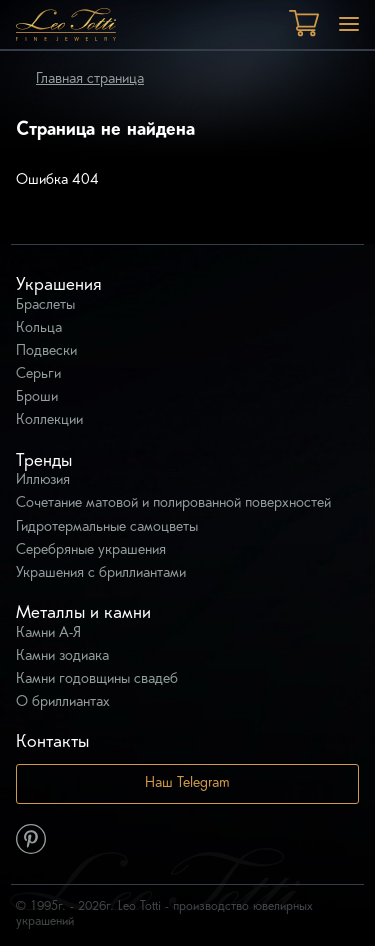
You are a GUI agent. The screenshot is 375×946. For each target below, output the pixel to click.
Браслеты (45, 305)
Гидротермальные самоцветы (107, 527)
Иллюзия (43, 480)
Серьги (38, 374)
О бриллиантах (63, 702)
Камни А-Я (48, 633)
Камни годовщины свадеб (97, 679)
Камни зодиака (62, 656)
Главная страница (90, 79)
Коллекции (49, 420)
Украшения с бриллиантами (101, 573)
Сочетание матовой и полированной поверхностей (173, 503)
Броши (37, 397)
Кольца (39, 328)
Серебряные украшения (91, 550)
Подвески (46, 351)
